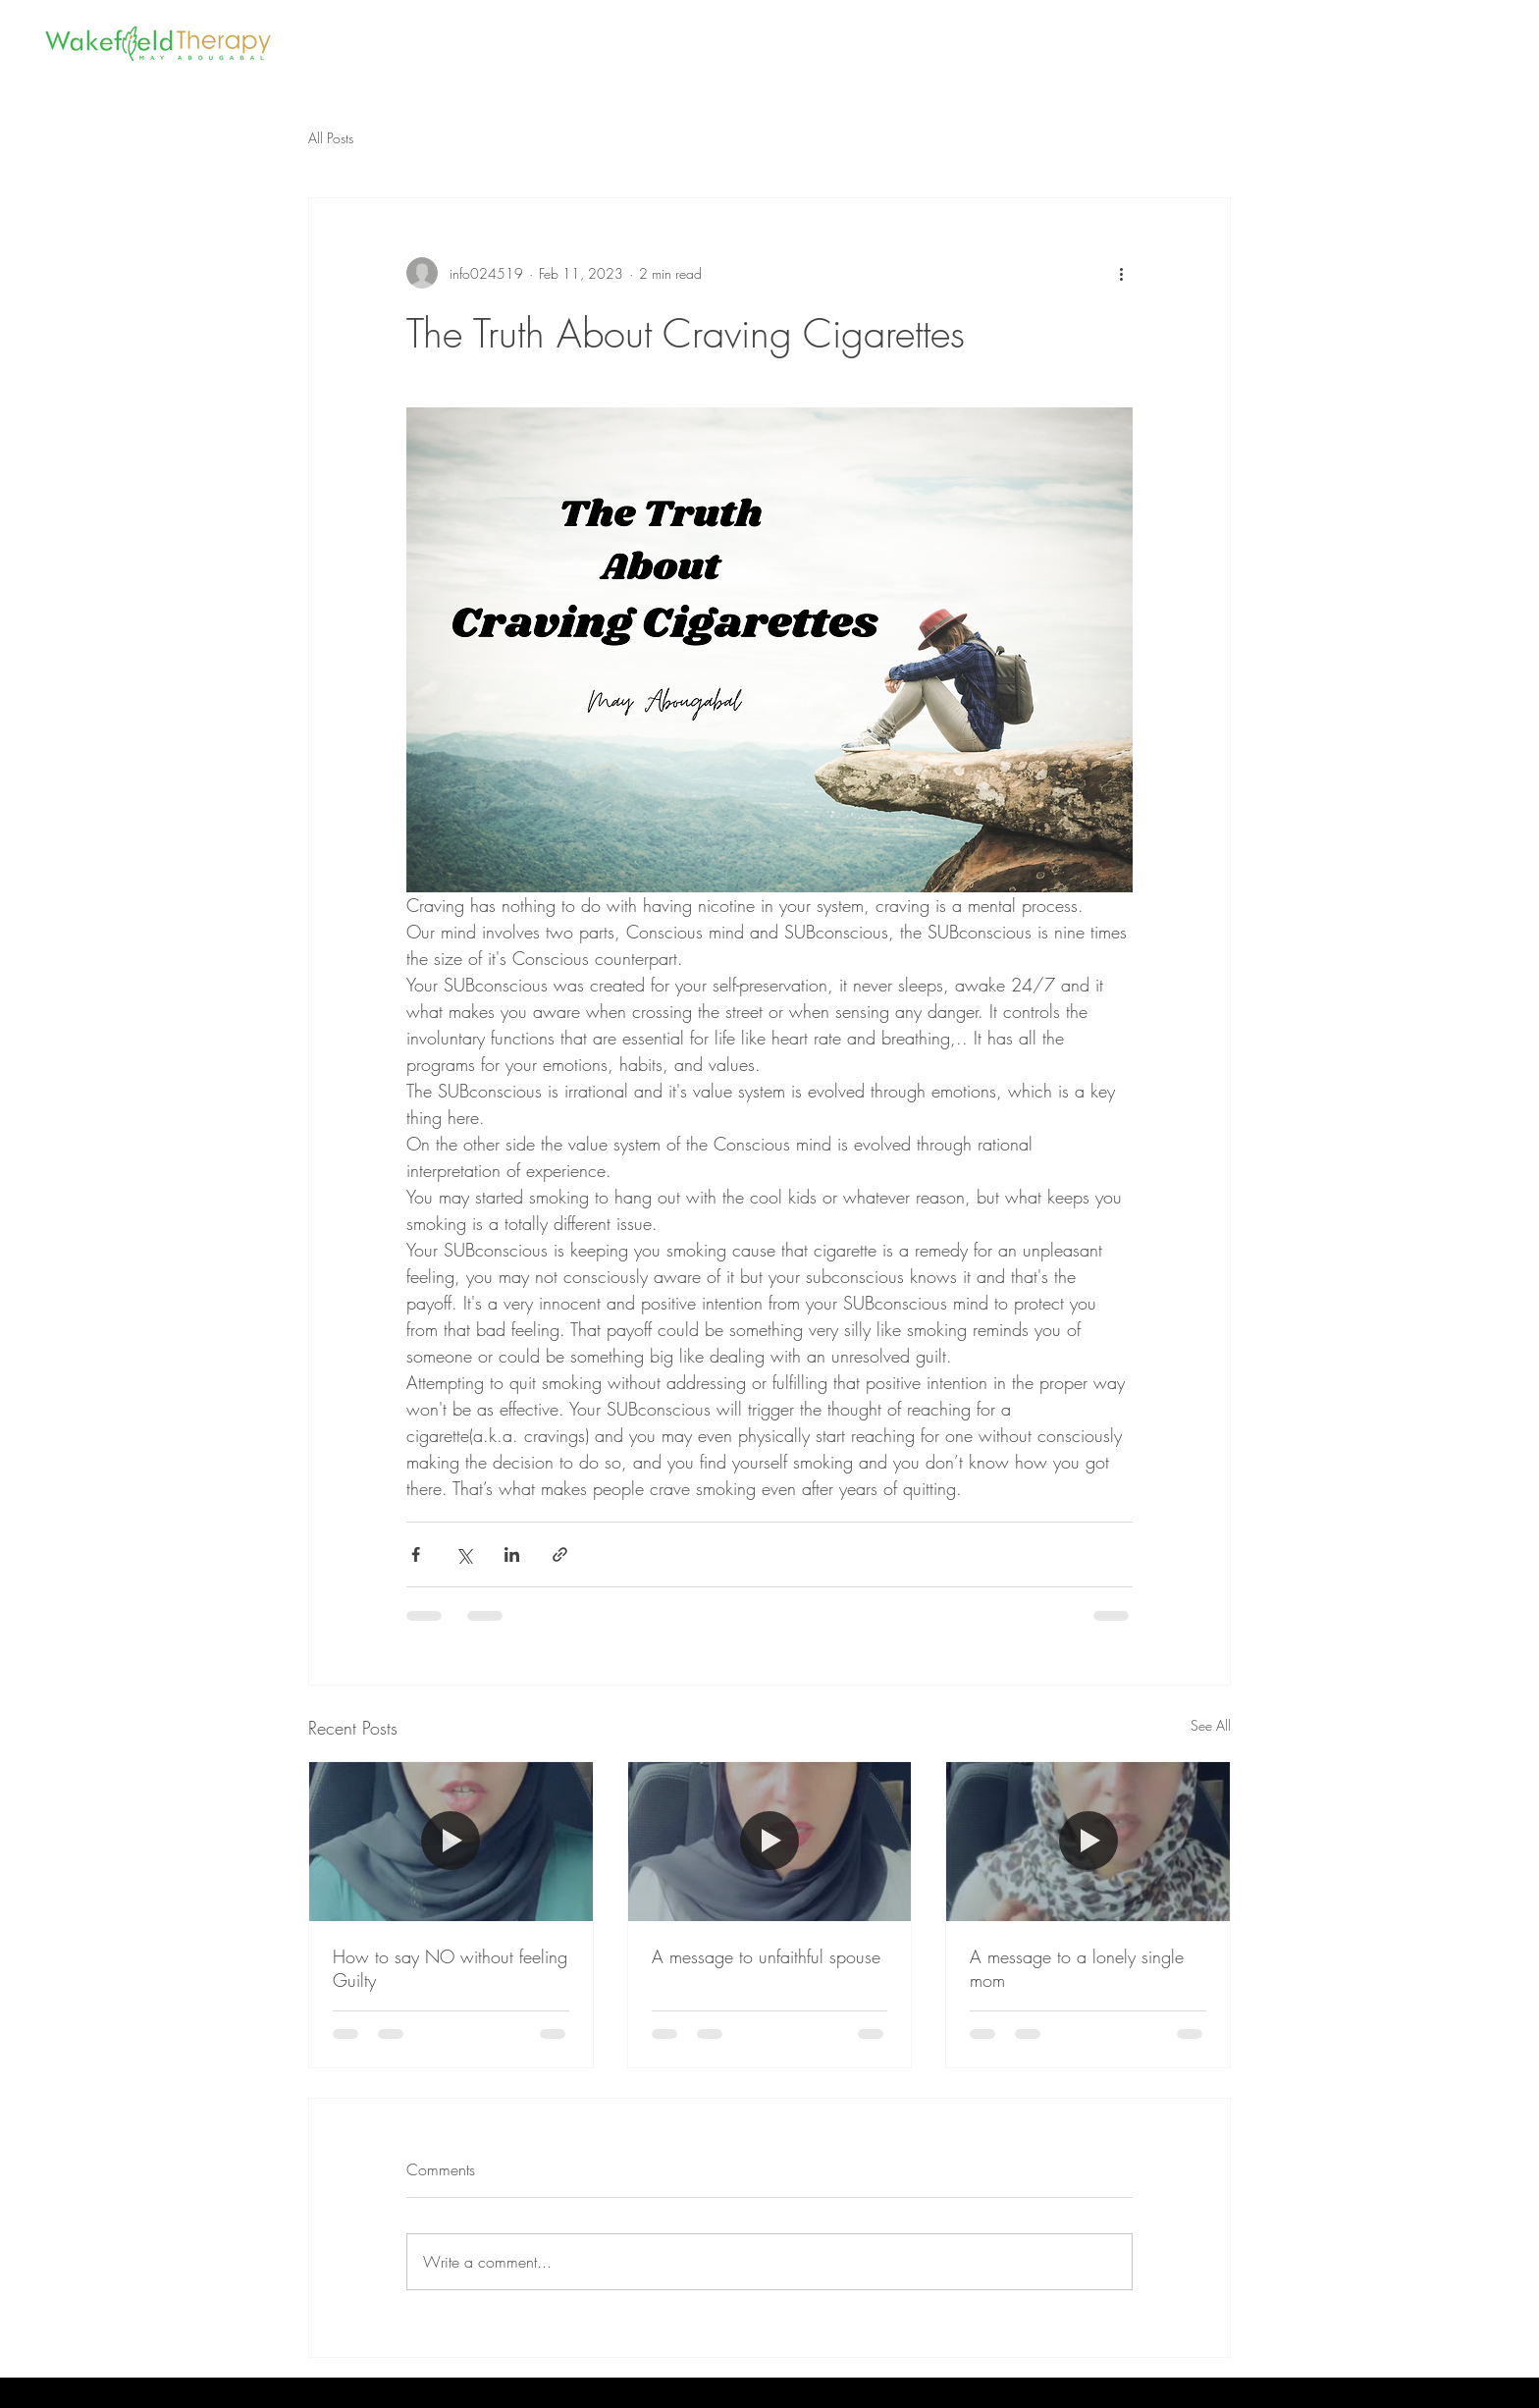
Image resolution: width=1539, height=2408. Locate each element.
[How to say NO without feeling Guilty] (451, 1841)
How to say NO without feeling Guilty (450, 1968)
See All (1211, 1725)
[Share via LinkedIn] (512, 1554)
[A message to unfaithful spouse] (770, 1841)
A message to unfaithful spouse (766, 1956)
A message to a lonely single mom (1077, 1968)
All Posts (330, 138)
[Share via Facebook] (415, 1554)
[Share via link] (560, 1554)
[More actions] (1121, 273)
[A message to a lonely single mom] (1088, 1841)
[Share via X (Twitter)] (463, 1554)
